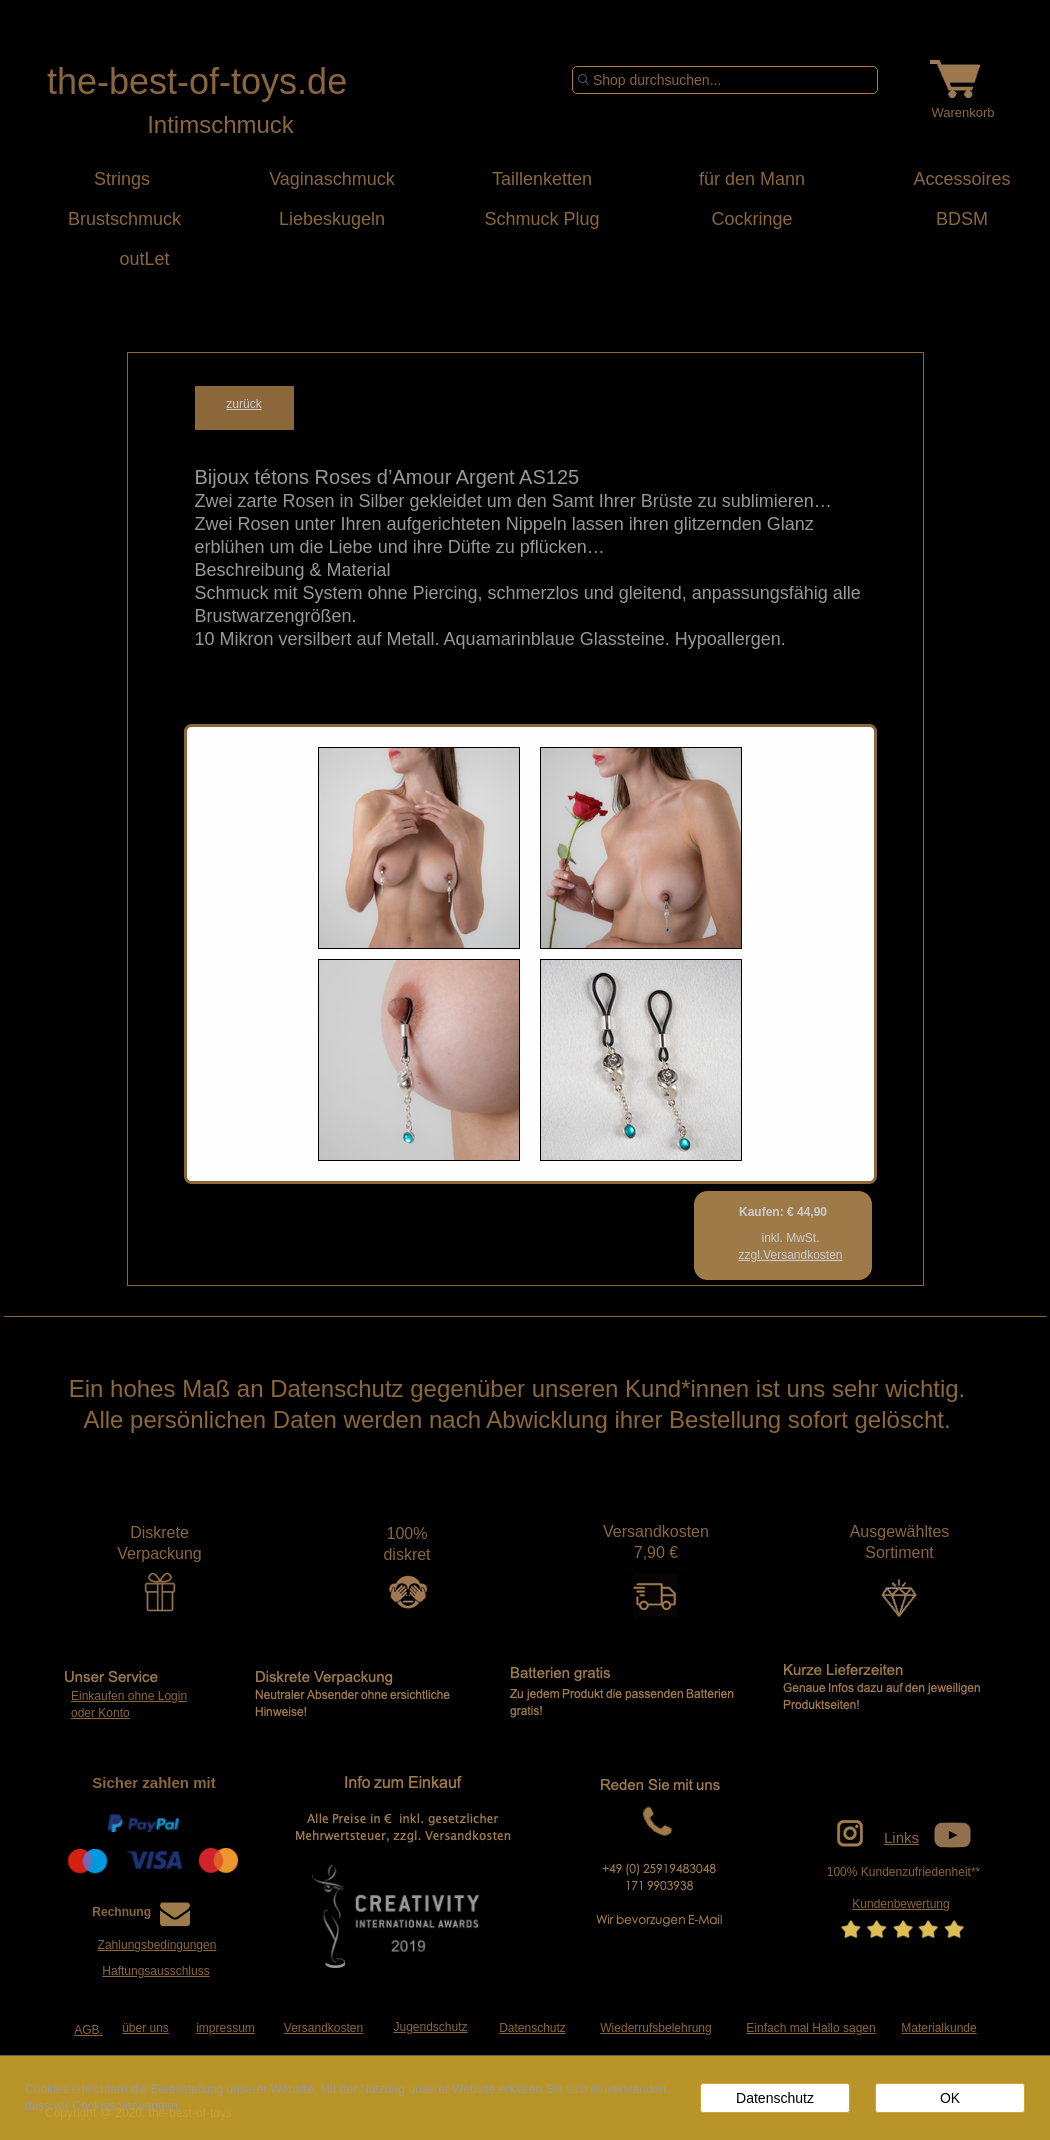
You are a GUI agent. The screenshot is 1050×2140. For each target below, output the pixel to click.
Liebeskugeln (332, 219)
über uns (145, 2028)
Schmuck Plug (541, 219)
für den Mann (752, 179)
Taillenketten (542, 179)
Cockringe (751, 219)
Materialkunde (938, 2028)
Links (901, 1837)
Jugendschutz (430, 2027)
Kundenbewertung (900, 1904)
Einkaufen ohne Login (129, 1696)
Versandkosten (323, 2028)
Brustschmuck (122, 219)
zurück (243, 404)
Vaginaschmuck (332, 179)
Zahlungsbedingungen (157, 1945)
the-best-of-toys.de (197, 81)
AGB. (88, 2030)
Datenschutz (532, 2028)
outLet (121, 259)
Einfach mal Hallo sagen (810, 2028)
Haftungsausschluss (155, 1971)
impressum (225, 2028)
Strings (122, 179)
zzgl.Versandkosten (790, 1255)
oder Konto (100, 1713)
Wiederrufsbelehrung (655, 2028)
